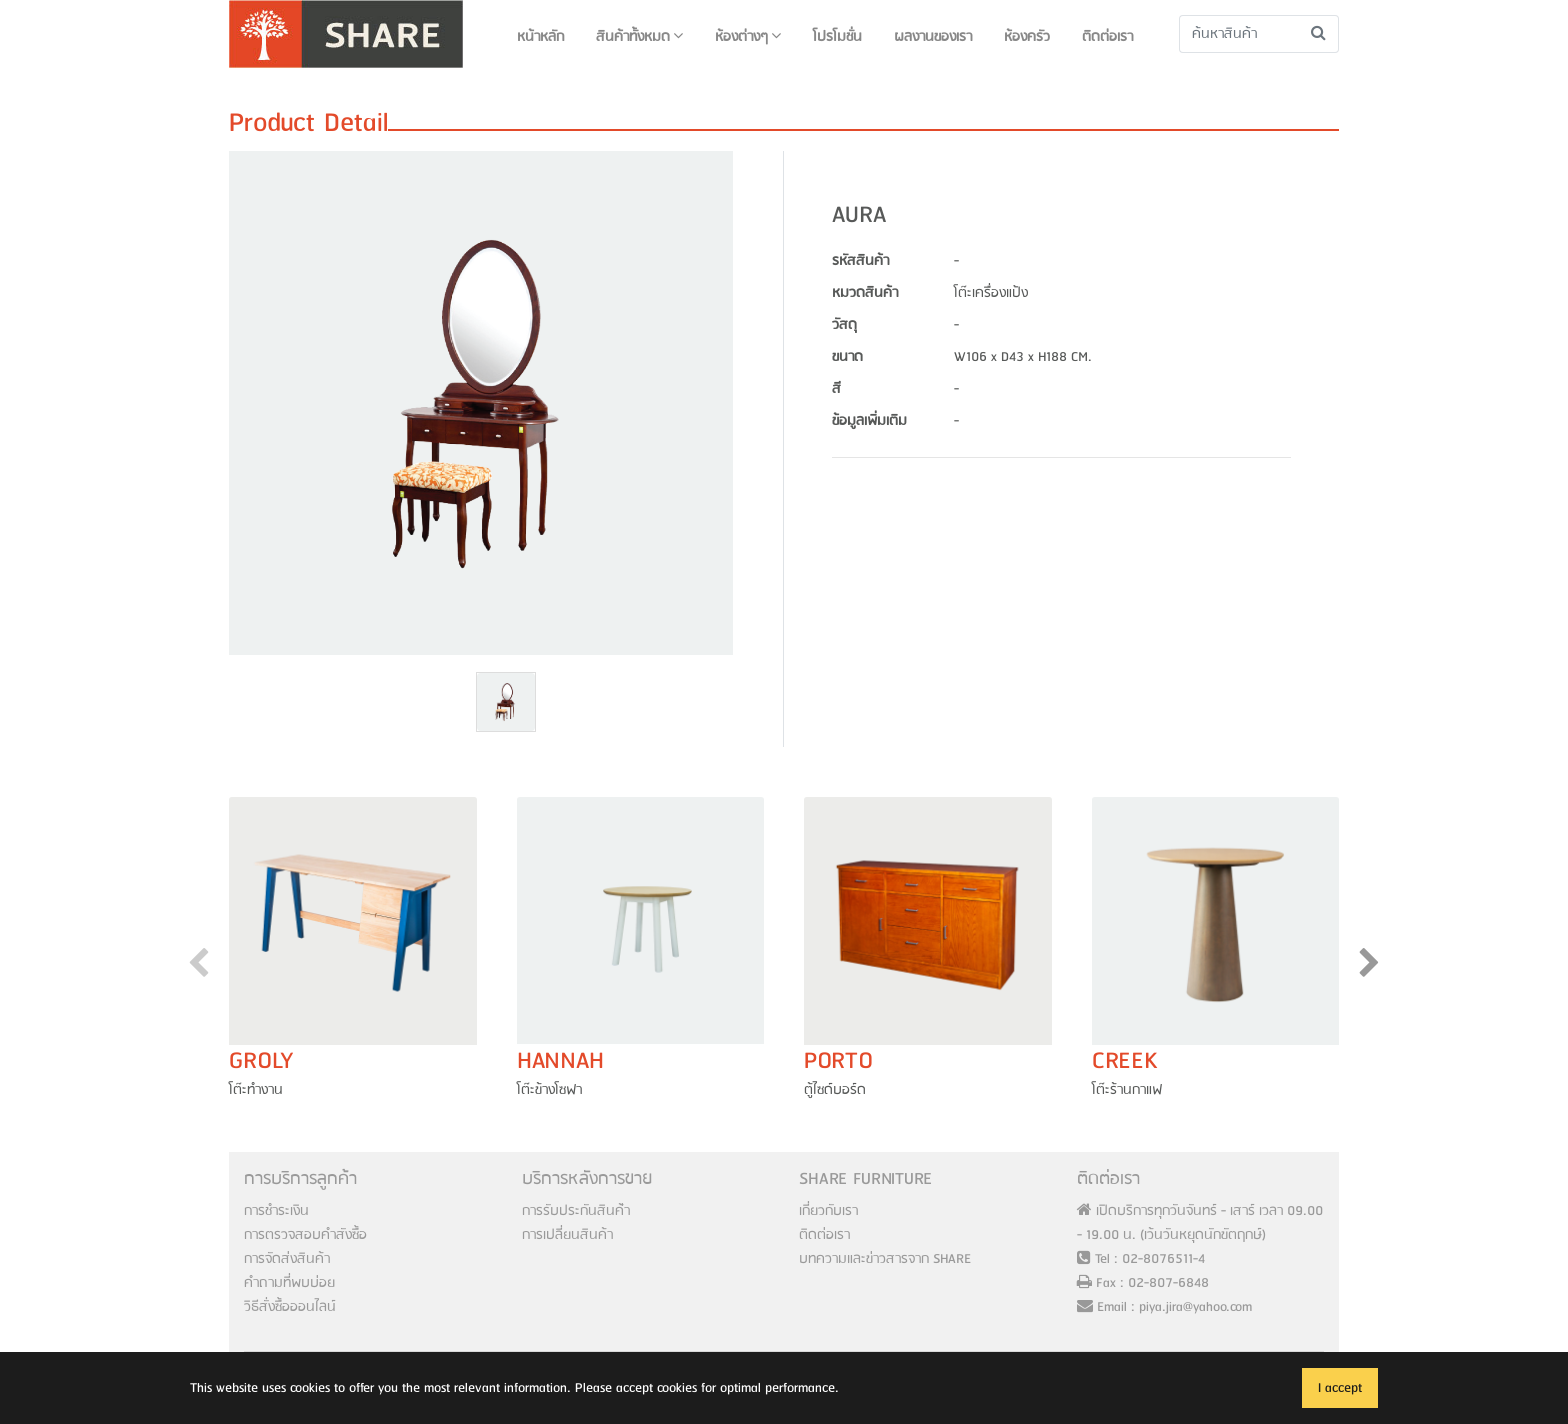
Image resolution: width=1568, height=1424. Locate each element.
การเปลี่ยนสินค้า (567, 1235)
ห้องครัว (1027, 37)
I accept (1340, 1388)
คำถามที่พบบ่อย (289, 1283)
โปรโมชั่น (837, 37)
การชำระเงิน (276, 1211)
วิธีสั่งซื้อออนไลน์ (290, 1307)
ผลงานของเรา (933, 37)
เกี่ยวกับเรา (828, 1211)
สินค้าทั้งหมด (639, 37)
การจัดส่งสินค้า (287, 1259)
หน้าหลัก (540, 37)
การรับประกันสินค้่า (576, 1211)
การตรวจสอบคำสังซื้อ (305, 1235)
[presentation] (198, 968)
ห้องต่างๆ (748, 37)
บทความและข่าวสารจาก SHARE (885, 1259)
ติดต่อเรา (1107, 37)
